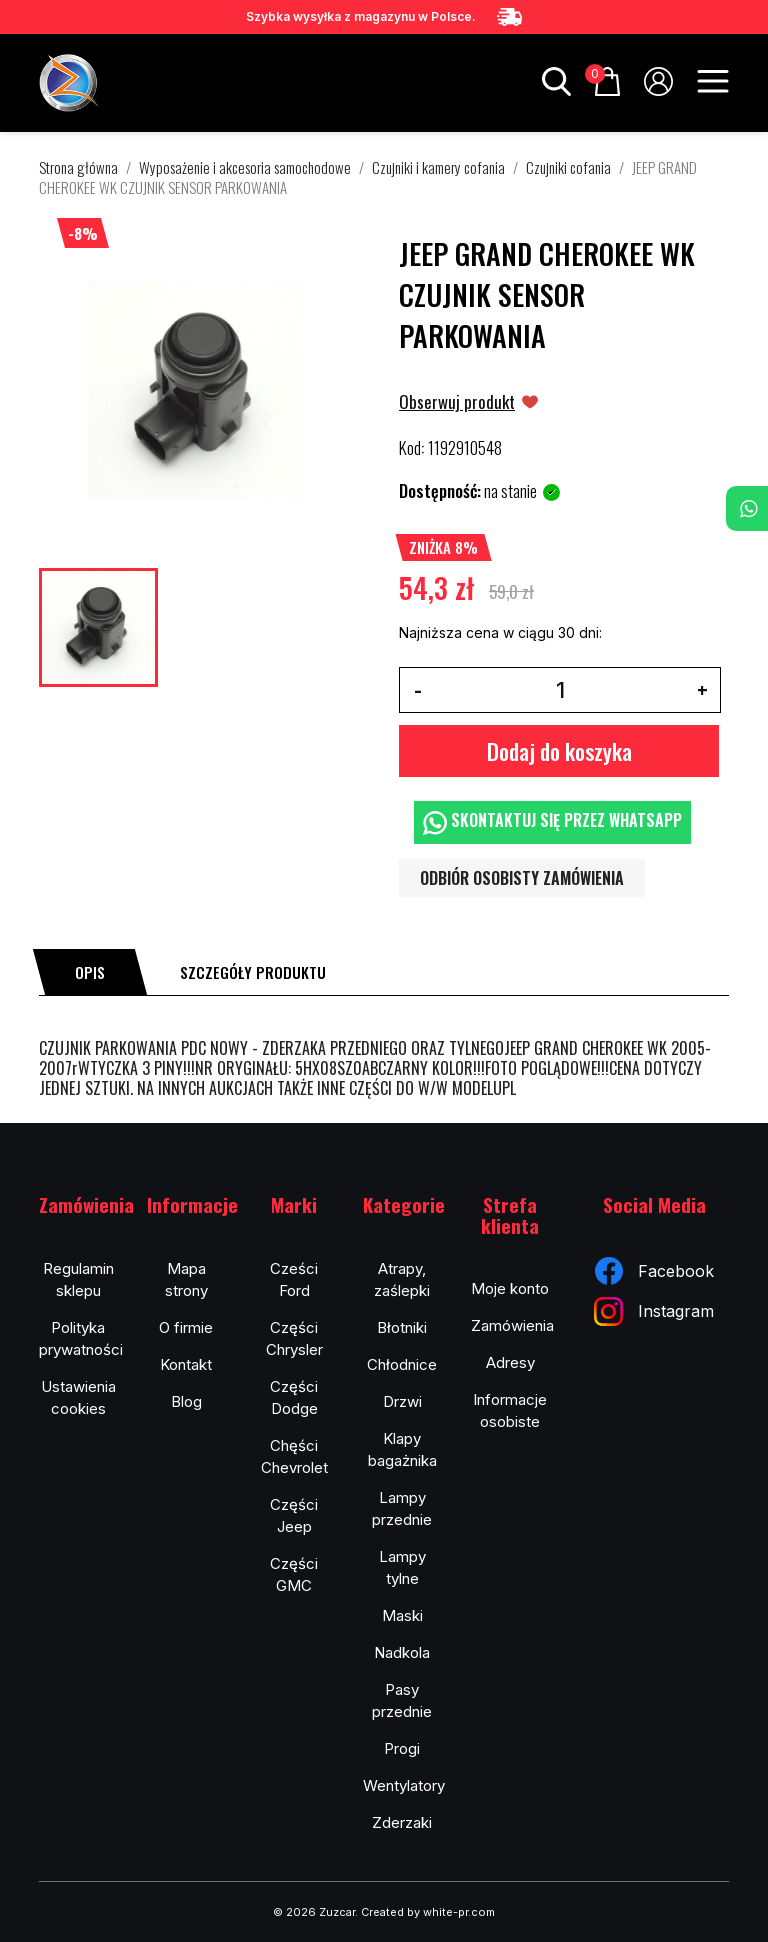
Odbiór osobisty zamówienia (522, 878)
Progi (402, 1748)
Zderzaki (402, 1822)
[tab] (90, 972)
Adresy (510, 1362)
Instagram (654, 1311)
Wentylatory (404, 1785)
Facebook (654, 1271)
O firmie (186, 1327)
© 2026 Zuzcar (314, 1912)
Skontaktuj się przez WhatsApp (552, 821)
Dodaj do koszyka (559, 751)
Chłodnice (402, 1364)
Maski (402, 1615)
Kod (410, 448)
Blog (186, 1401)
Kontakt (186, 1364)
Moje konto (510, 1288)
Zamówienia (512, 1325)
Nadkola (402, 1652)
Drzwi (402, 1401)
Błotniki (402, 1327)
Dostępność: (440, 491)
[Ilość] (560, 690)
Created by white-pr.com (428, 1912)
